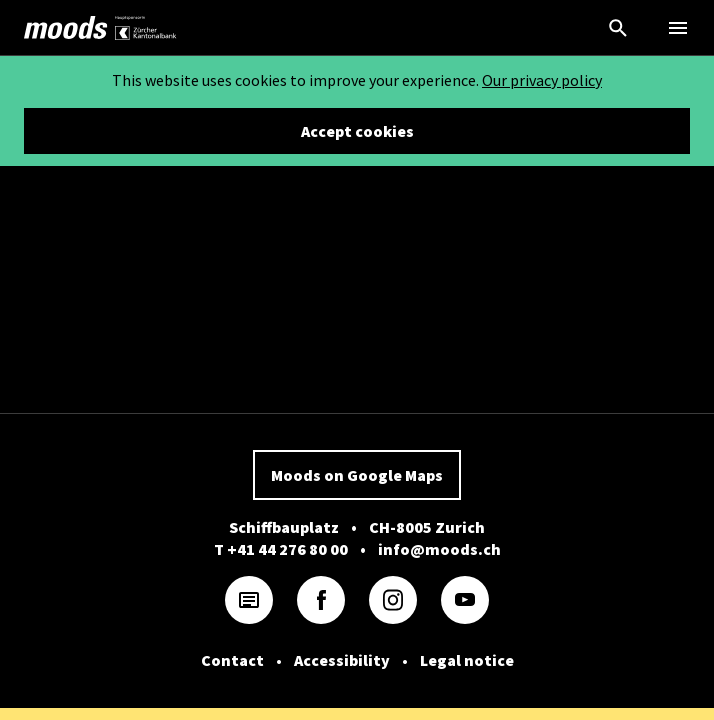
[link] (66, 28)
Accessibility (342, 660)
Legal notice (467, 660)
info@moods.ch (439, 549)
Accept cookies (357, 131)
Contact (232, 660)
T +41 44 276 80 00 (281, 549)
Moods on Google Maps (357, 475)
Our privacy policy (542, 80)
